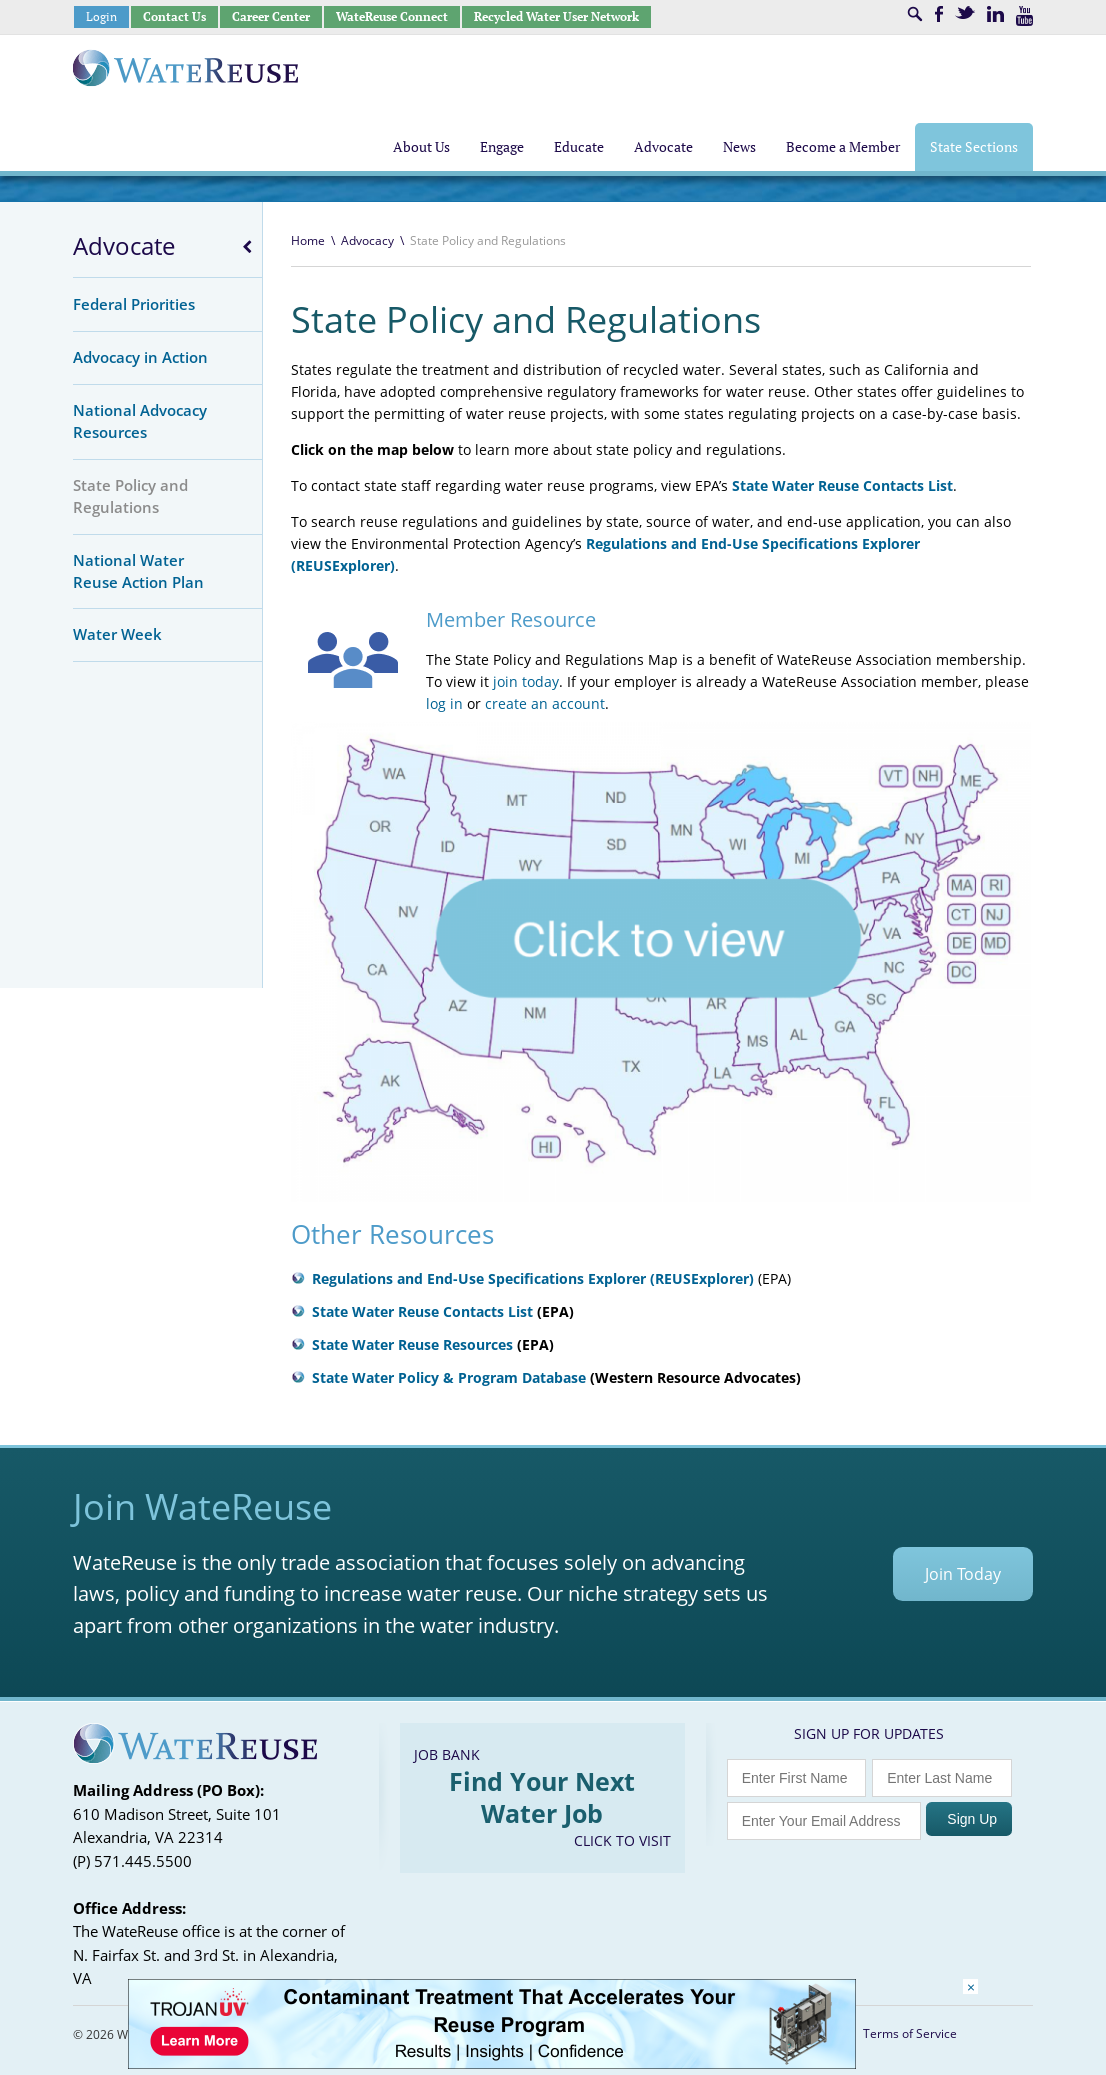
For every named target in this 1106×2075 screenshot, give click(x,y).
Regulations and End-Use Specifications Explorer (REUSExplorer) (533, 1278)
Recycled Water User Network (556, 16)
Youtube (1024, 16)
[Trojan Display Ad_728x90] (492, 2063)
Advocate (124, 246)
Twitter (965, 12)
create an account (545, 703)
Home (308, 240)
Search (915, 14)
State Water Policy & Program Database (449, 1377)
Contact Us (174, 16)
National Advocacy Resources (140, 421)
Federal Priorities (134, 304)
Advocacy (367, 240)
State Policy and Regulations (130, 496)
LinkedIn (995, 14)
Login (101, 16)
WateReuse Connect (392, 16)
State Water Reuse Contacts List (842, 485)
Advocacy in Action (140, 357)
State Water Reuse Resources (412, 1344)
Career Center (271, 16)
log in (444, 703)
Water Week (117, 634)
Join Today (963, 1574)
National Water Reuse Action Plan (138, 571)
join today (526, 681)
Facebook (939, 14)
